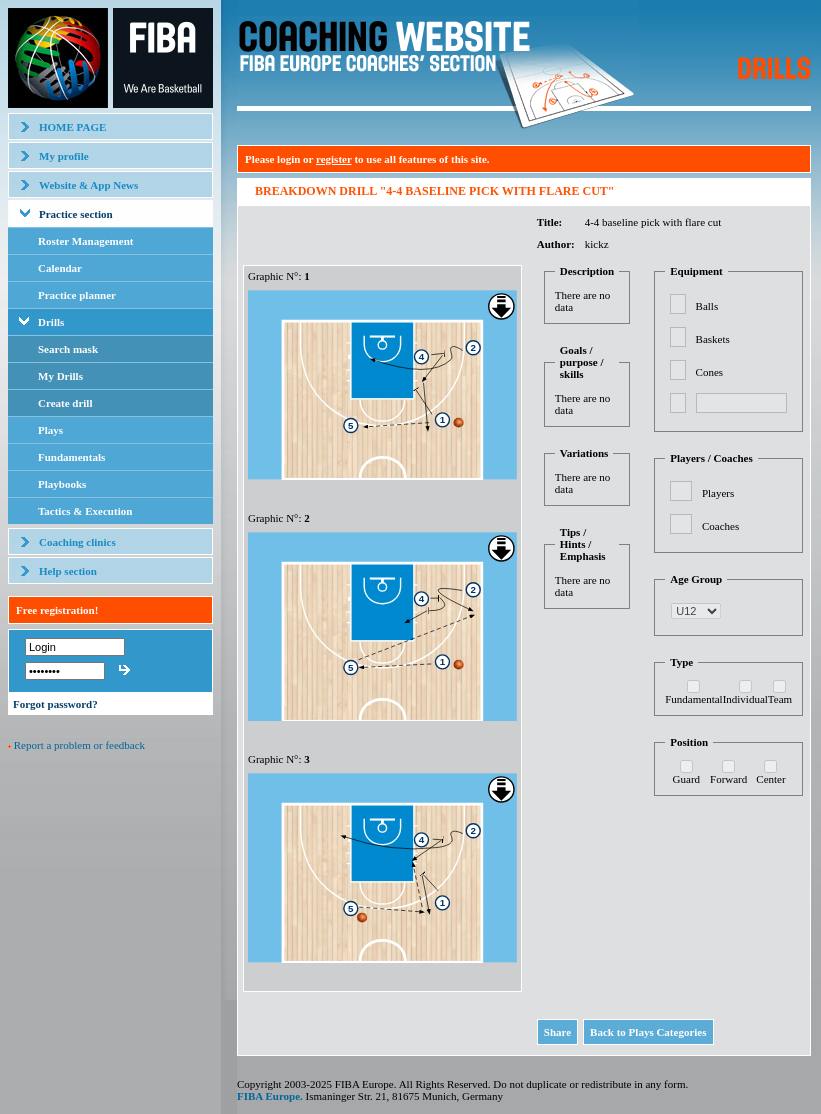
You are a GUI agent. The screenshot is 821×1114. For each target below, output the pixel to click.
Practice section (76, 214)
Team (780, 699)
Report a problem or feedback (79, 745)
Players (718, 493)
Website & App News (88, 185)
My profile (64, 156)
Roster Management (85, 241)
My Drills (60, 376)
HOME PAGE (72, 127)
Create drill (65, 403)
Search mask (68, 349)
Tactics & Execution (85, 511)
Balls (707, 306)
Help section (68, 571)
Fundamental (693, 699)
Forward (728, 779)
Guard (687, 779)
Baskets (713, 339)
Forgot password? (55, 704)
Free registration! (57, 610)
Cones (710, 372)
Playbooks (62, 484)
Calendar (60, 268)
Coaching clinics (77, 542)
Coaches (720, 526)
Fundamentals (71, 457)
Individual (745, 699)
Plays (50, 430)
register (334, 159)
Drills (51, 322)
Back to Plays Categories (648, 1032)
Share (557, 1032)
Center (770, 779)
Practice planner (77, 295)
